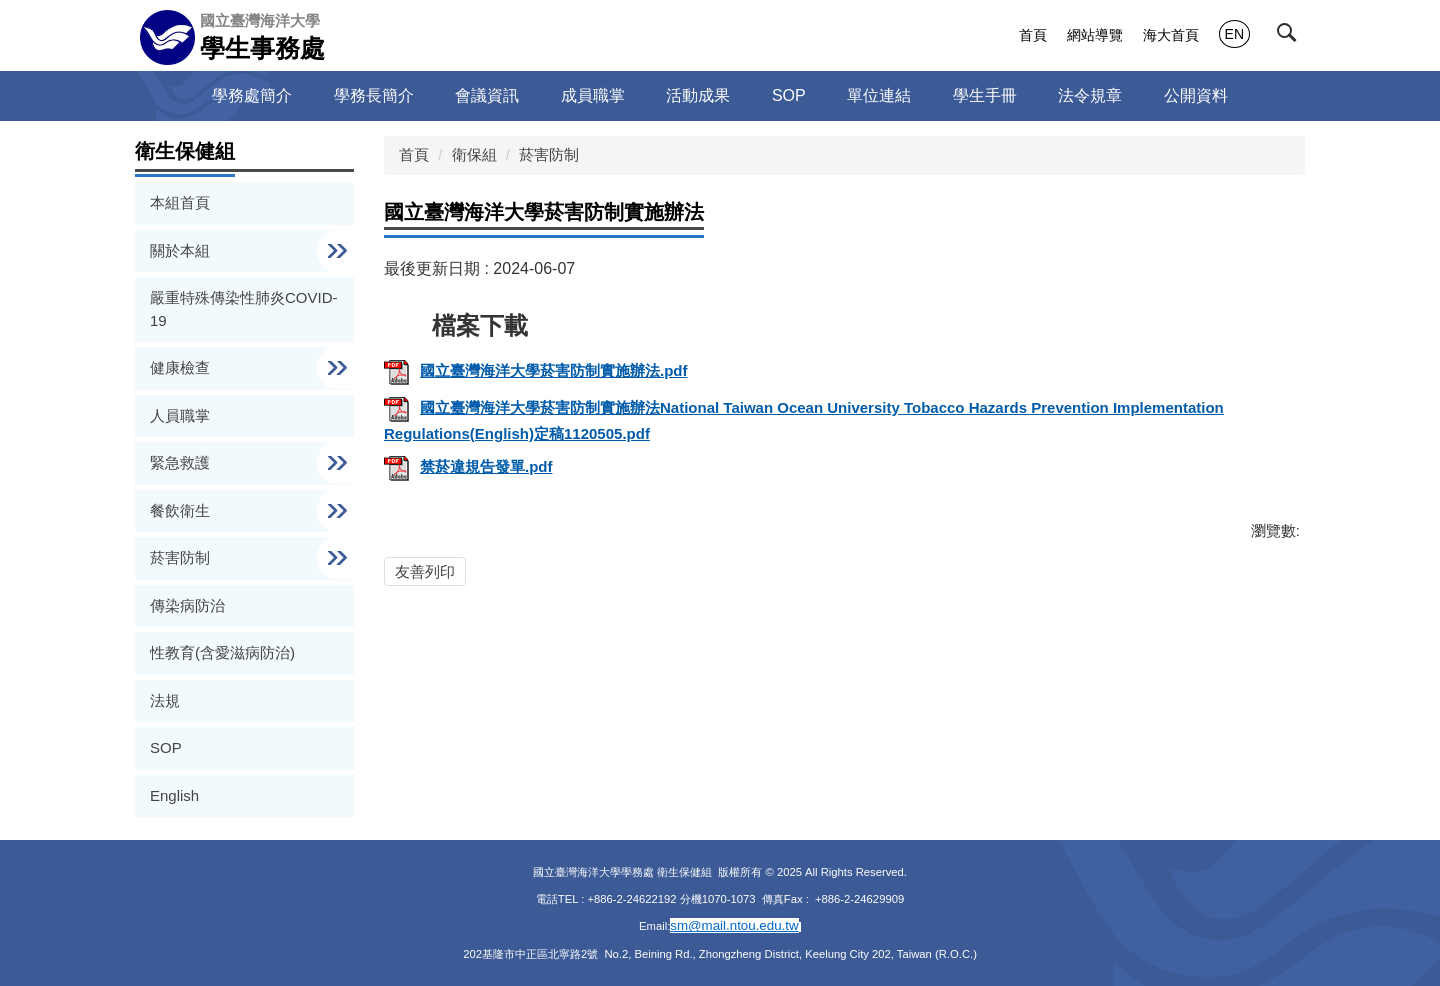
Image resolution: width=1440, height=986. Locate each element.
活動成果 (698, 95)
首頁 (1033, 35)
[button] (1291, 37)
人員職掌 (180, 415)
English (174, 795)
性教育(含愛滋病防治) (222, 652)
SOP (166, 747)
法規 (165, 700)
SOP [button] (789, 95)
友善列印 (425, 571)
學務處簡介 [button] (252, 95)
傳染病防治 (187, 605)
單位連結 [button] (879, 95)
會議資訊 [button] (487, 95)
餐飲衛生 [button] (182, 510)
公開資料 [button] (1196, 95)
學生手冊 (985, 95)
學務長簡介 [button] (374, 95)
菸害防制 (549, 154)
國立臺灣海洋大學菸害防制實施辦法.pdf (536, 370)
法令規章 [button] (1090, 95)
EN (1234, 34)
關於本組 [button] (182, 250)
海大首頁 (1171, 35)
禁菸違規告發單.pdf (468, 466)
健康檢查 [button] (182, 367)
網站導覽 (1095, 35)
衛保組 (474, 154)
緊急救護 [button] (182, 462)
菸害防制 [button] (182, 557)
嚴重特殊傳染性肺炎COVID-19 (244, 309)
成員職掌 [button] (593, 95)
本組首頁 (180, 202)
